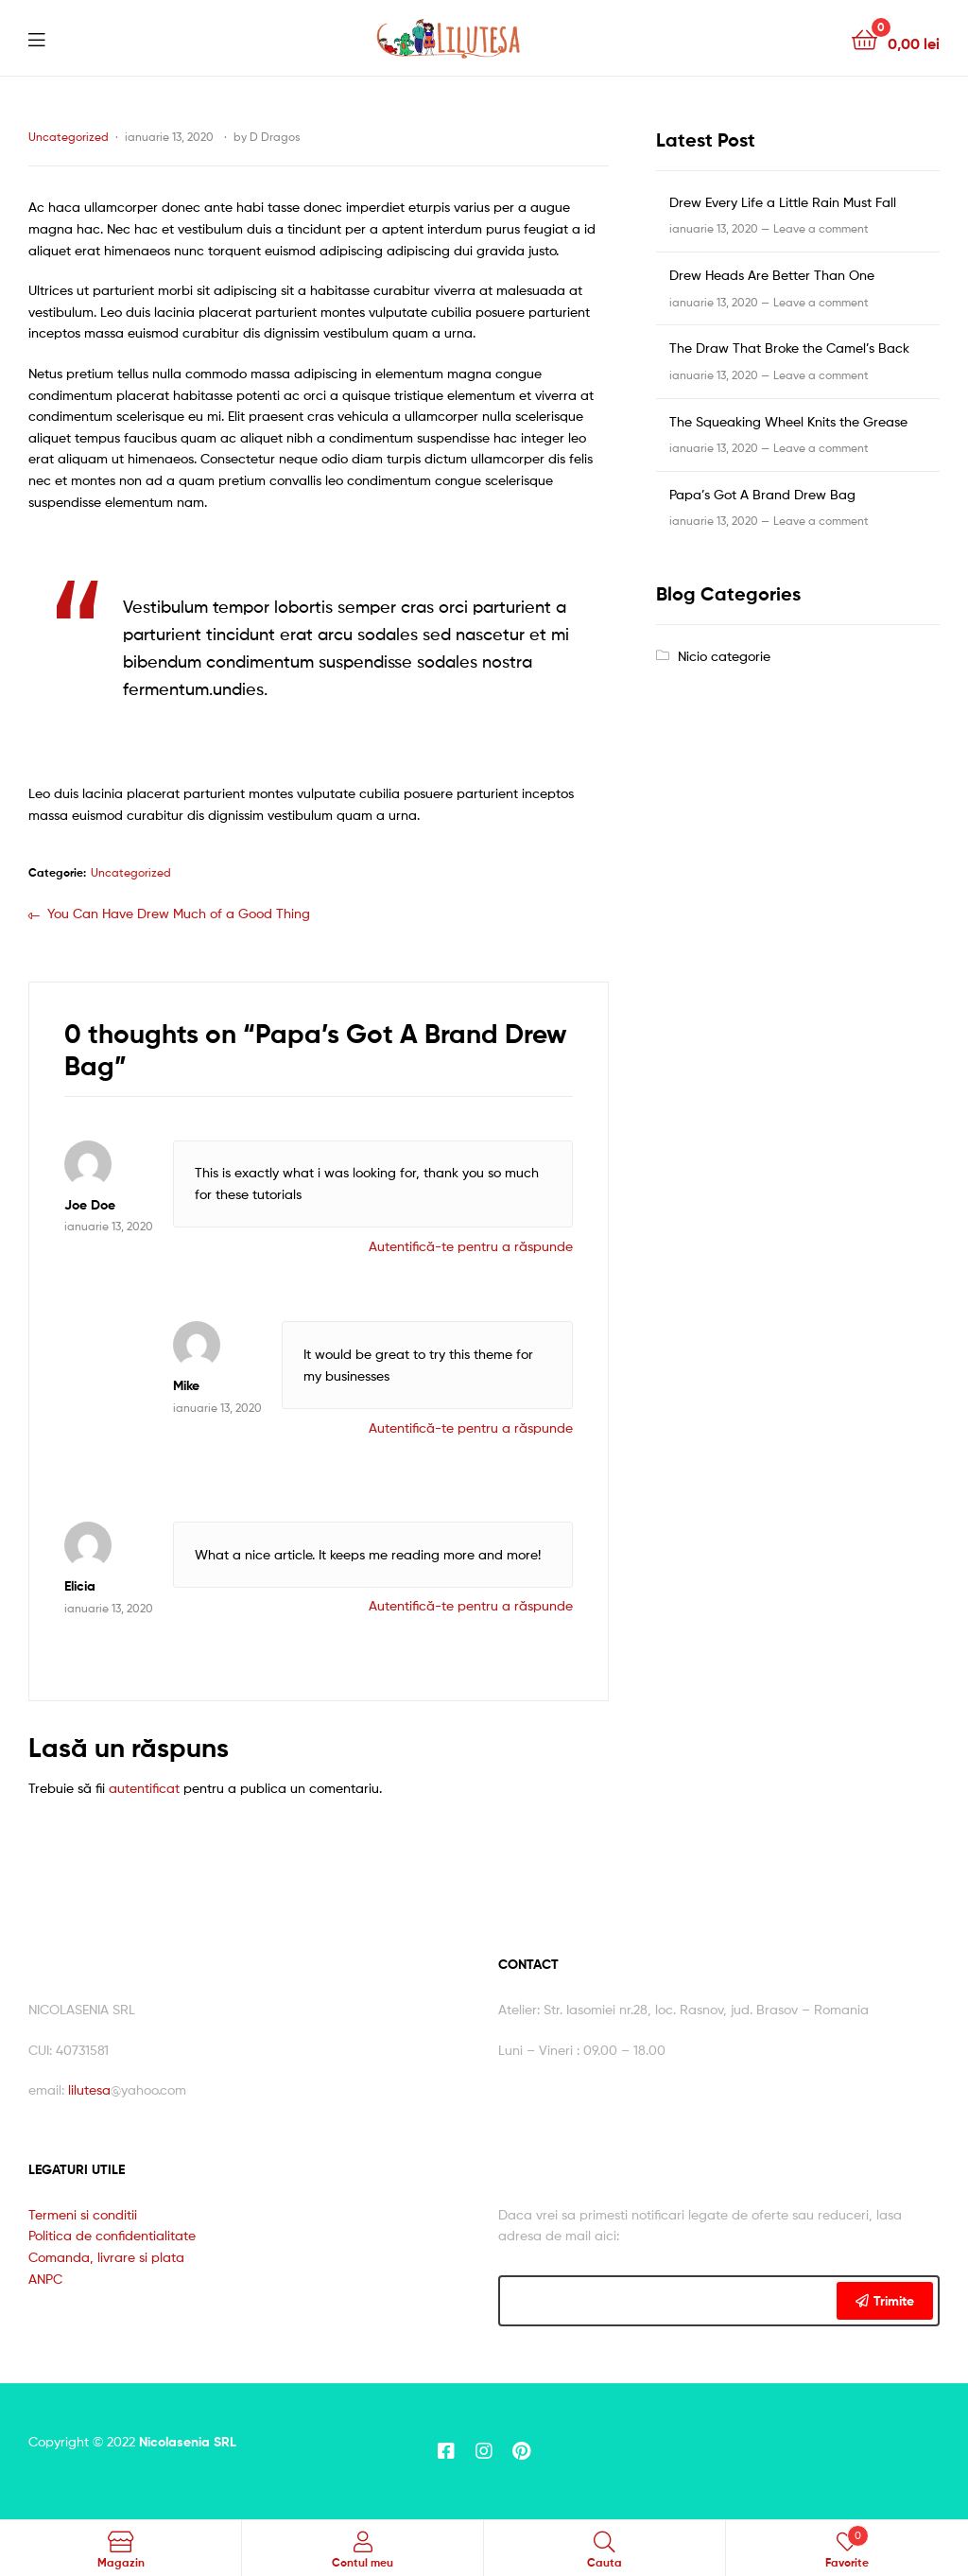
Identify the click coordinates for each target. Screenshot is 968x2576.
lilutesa (89, 2089)
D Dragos (275, 137)
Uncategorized (68, 137)
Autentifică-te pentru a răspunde (471, 1246)
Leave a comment (821, 228)
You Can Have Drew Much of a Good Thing (178, 912)
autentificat (144, 1788)
